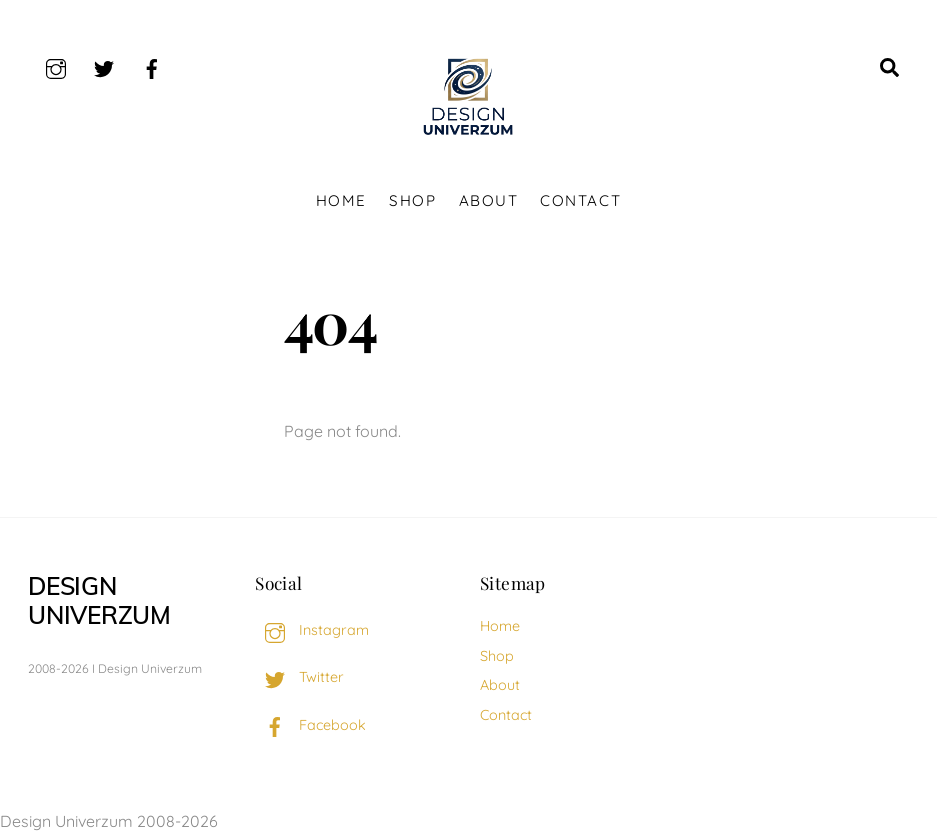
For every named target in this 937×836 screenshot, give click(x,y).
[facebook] (152, 66)
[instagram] (56, 66)
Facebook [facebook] (310, 725)
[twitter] (104, 66)
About (489, 200)
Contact (580, 200)
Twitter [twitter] (299, 677)
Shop (412, 200)
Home (341, 200)
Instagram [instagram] (312, 630)
